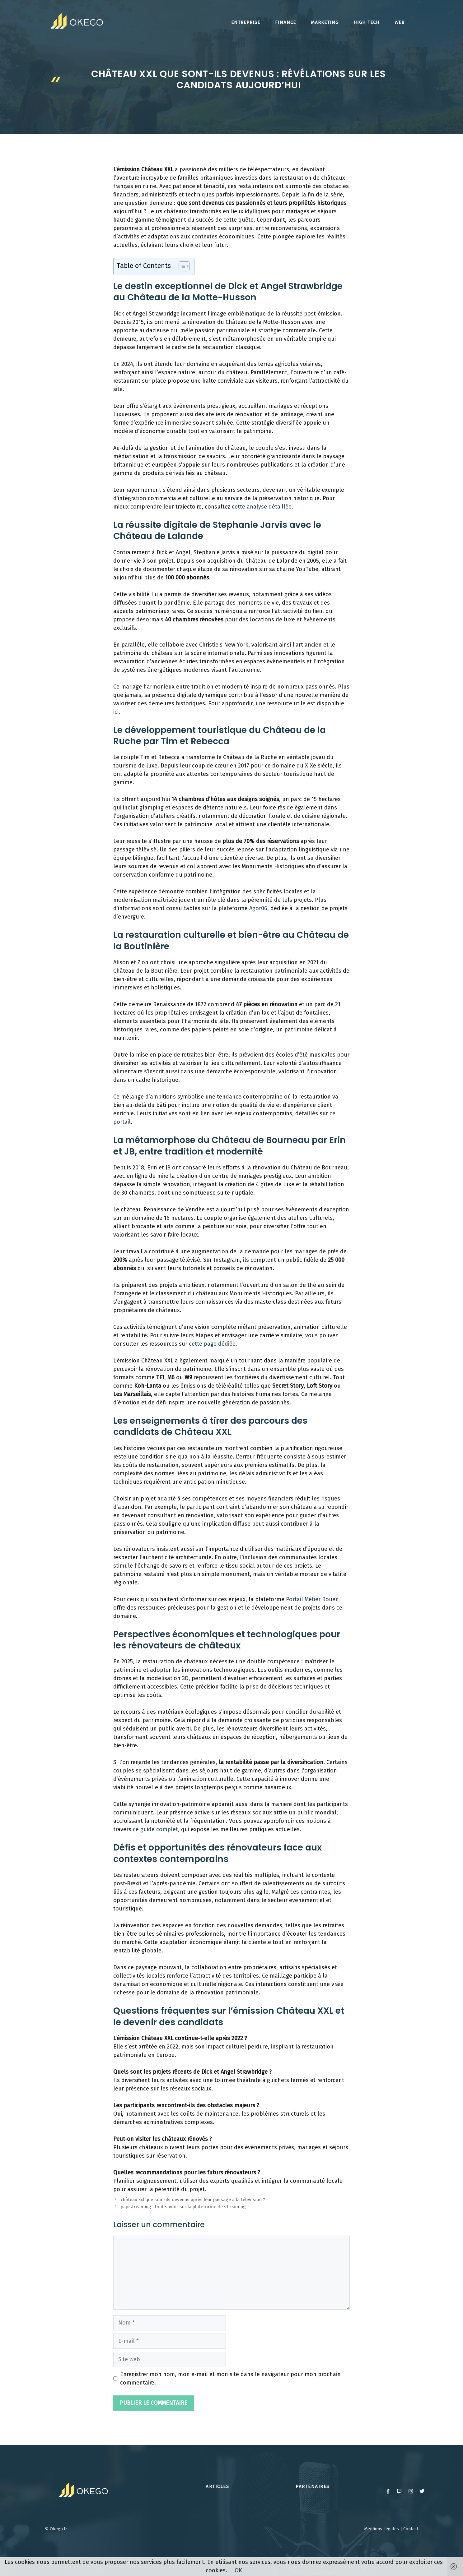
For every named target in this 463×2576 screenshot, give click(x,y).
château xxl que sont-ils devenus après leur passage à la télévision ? (193, 2199)
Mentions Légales (381, 2529)
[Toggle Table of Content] (181, 266)
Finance (285, 22)
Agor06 (258, 908)
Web (400, 22)
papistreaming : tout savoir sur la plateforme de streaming (183, 2207)
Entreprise (245, 22)
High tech (366, 22)
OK (238, 2570)
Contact (410, 2529)
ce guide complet (155, 1829)
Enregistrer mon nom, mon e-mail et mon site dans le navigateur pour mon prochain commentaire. (230, 2378)
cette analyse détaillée (262, 506)
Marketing (325, 22)
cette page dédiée (212, 1343)
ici (116, 711)
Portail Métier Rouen (312, 1599)
